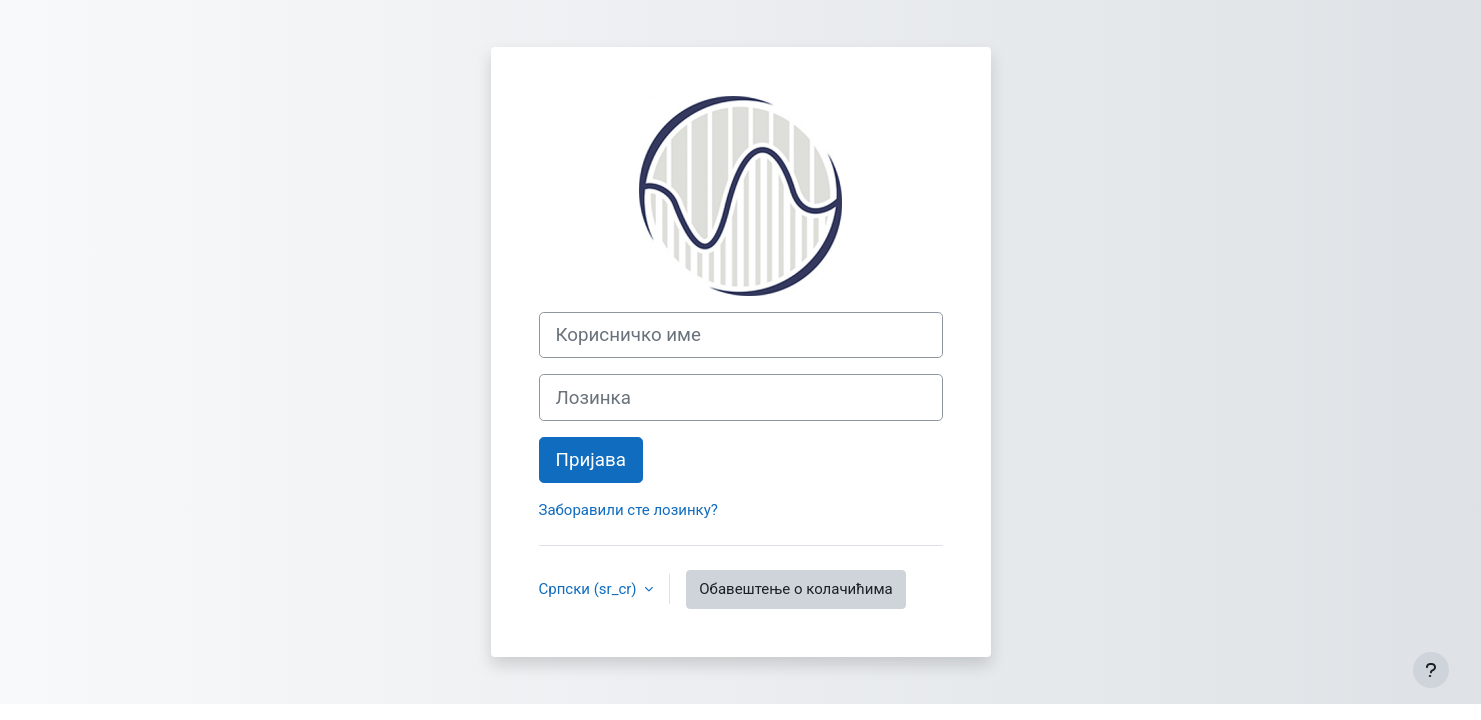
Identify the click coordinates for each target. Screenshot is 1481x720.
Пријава (591, 460)
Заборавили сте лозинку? (628, 510)
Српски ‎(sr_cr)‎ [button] (590, 589)
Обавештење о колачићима (795, 589)
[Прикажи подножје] (1431, 670)
